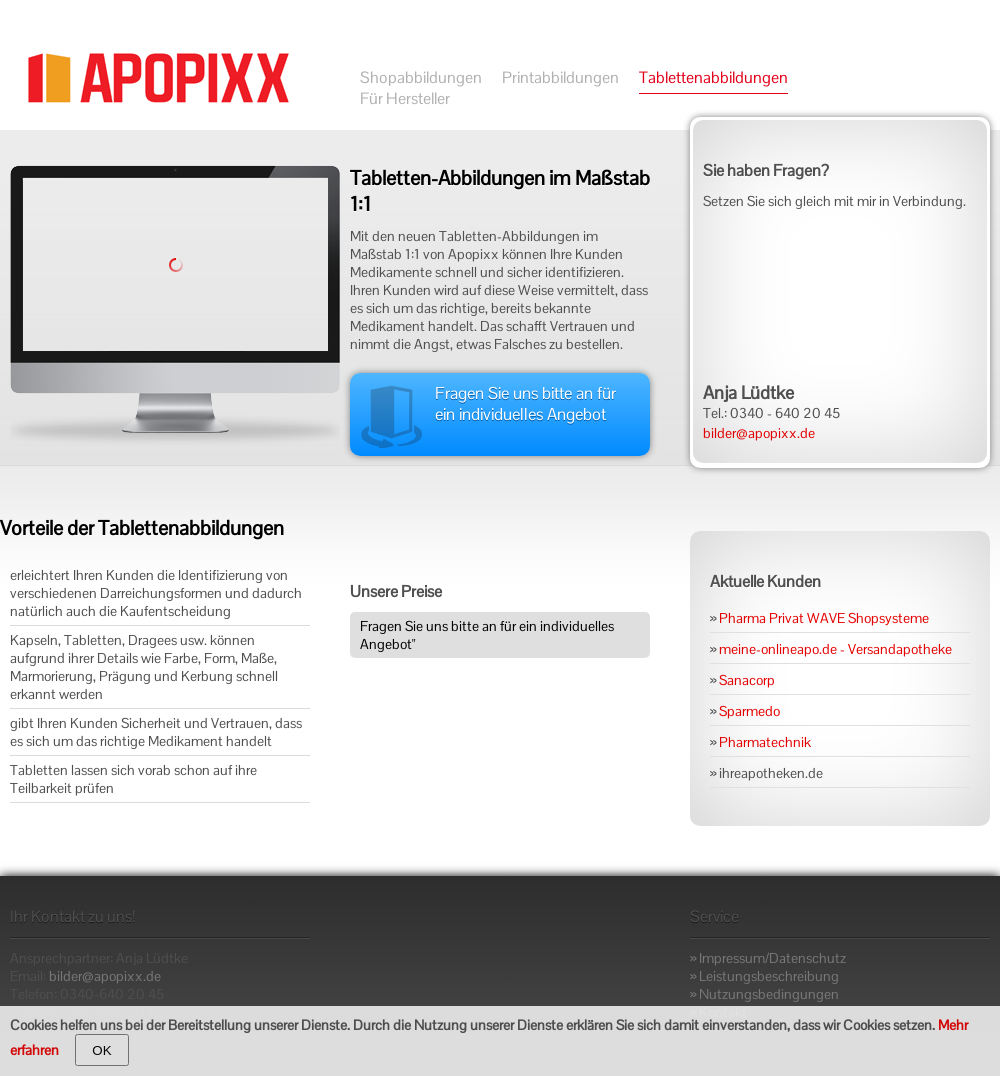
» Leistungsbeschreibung (764, 976)
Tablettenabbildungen (713, 77)
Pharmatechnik (765, 742)
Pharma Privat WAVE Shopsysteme (824, 618)
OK (101, 1050)
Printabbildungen (560, 77)
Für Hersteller (405, 98)
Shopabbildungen (421, 77)
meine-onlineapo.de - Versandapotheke (835, 649)
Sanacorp (747, 680)
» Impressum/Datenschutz (768, 958)
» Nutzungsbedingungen (764, 994)
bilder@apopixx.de (759, 433)
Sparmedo (749, 711)
